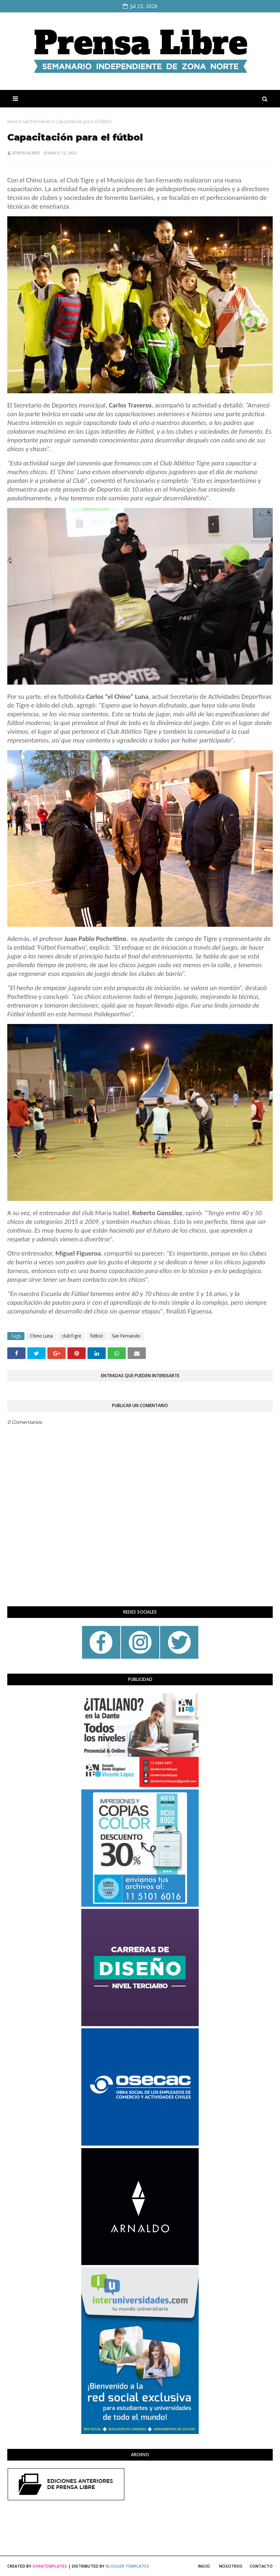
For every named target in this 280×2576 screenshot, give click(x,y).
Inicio (12, 121)
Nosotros (230, 2566)
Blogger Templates (127, 2566)
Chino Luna (41, 1336)
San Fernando (37, 121)
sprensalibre (26, 152)
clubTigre (71, 1336)
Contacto (261, 2566)
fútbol (96, 1336)
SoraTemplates (49, 2566)
